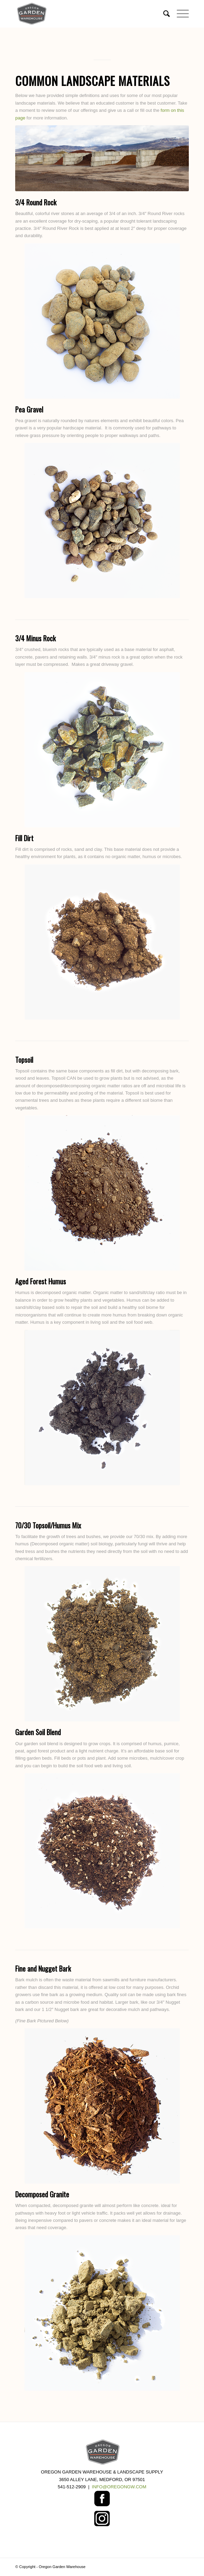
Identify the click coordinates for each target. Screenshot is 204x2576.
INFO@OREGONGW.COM (119, 2486)
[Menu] (179, 14)
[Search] (163, 14)
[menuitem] (163, 14)
